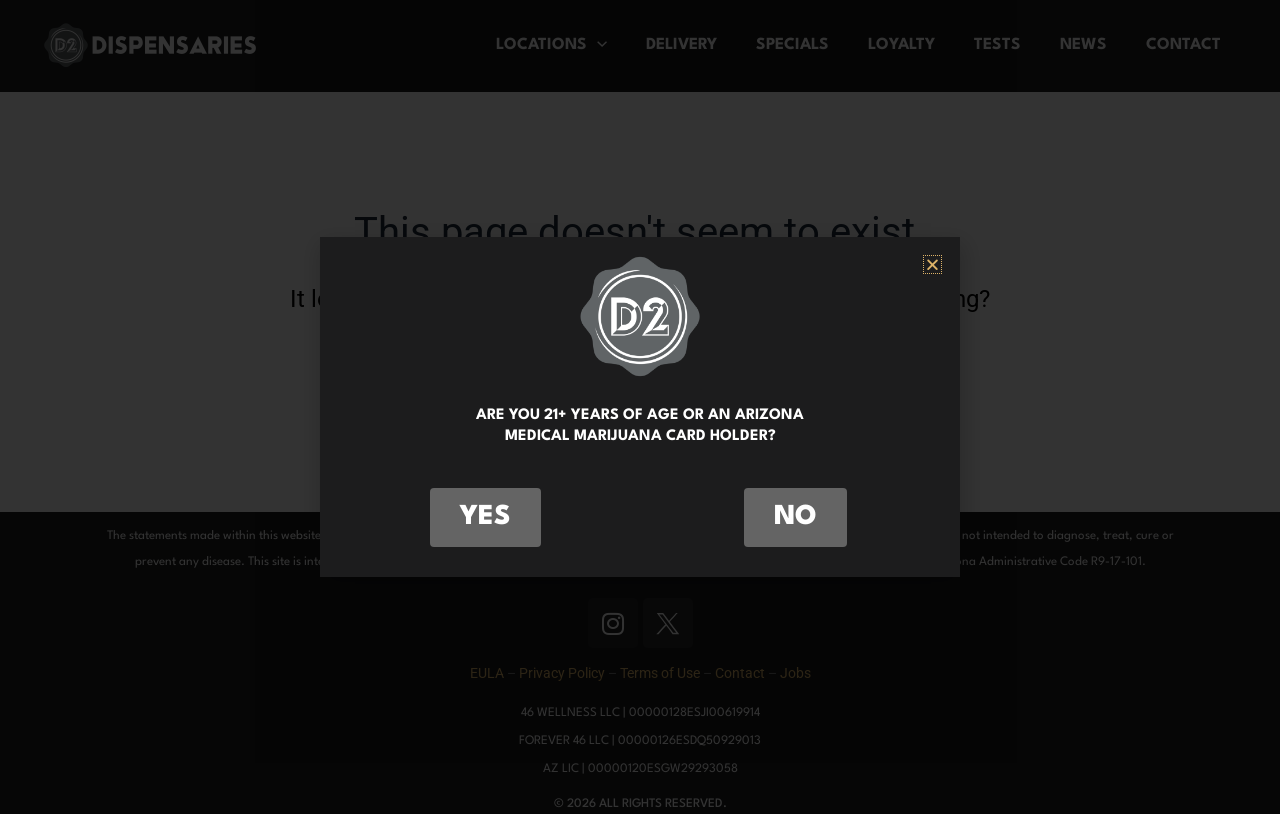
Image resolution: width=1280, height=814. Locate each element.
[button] (932, 264)
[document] (640, 407)
